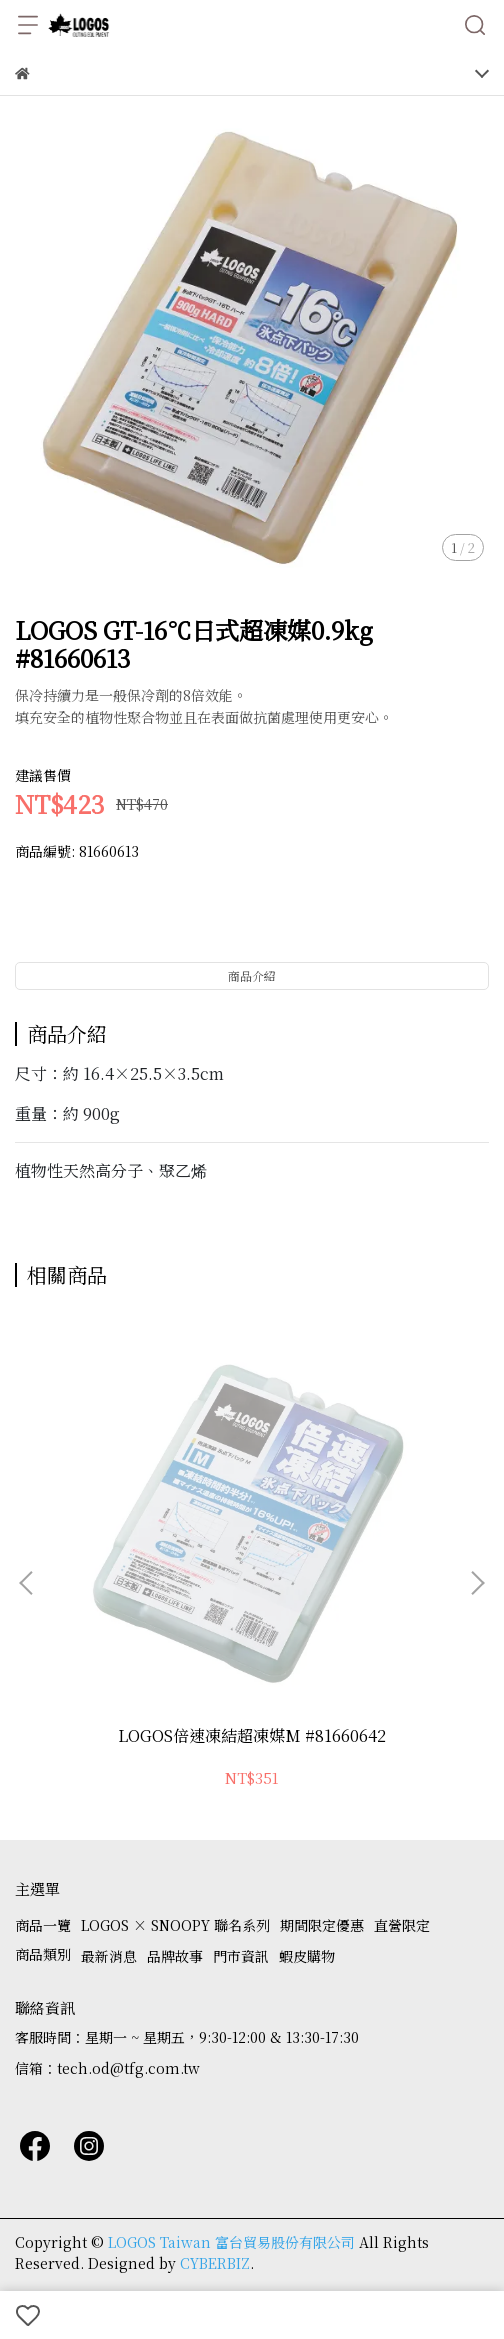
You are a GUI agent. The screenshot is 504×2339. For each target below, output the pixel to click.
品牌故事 (175, 1956)
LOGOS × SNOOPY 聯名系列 (175, 1925)
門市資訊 (241, 1956)
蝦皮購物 (307, 1956)
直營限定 (402, 1925)
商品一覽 (43, 1925)
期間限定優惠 (322, 1925)
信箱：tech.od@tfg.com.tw (107, 2068)
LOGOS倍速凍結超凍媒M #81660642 (252, 1736)
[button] (477, 1583)
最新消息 (109, 1956)
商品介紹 (252, 975)
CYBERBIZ (215, 2263)
